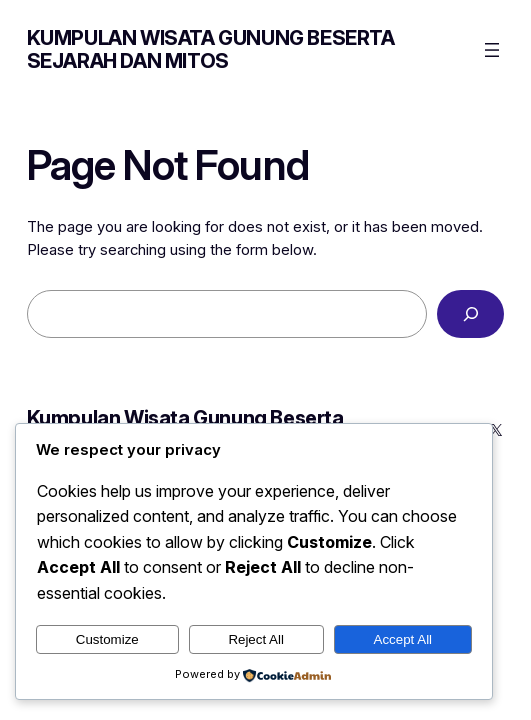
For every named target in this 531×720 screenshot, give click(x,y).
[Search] (471, 314)
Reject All (256, 639)
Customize (107, 639)
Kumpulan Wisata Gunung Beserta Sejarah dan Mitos (211, 49)
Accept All (403, 639)
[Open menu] (492, 50)
